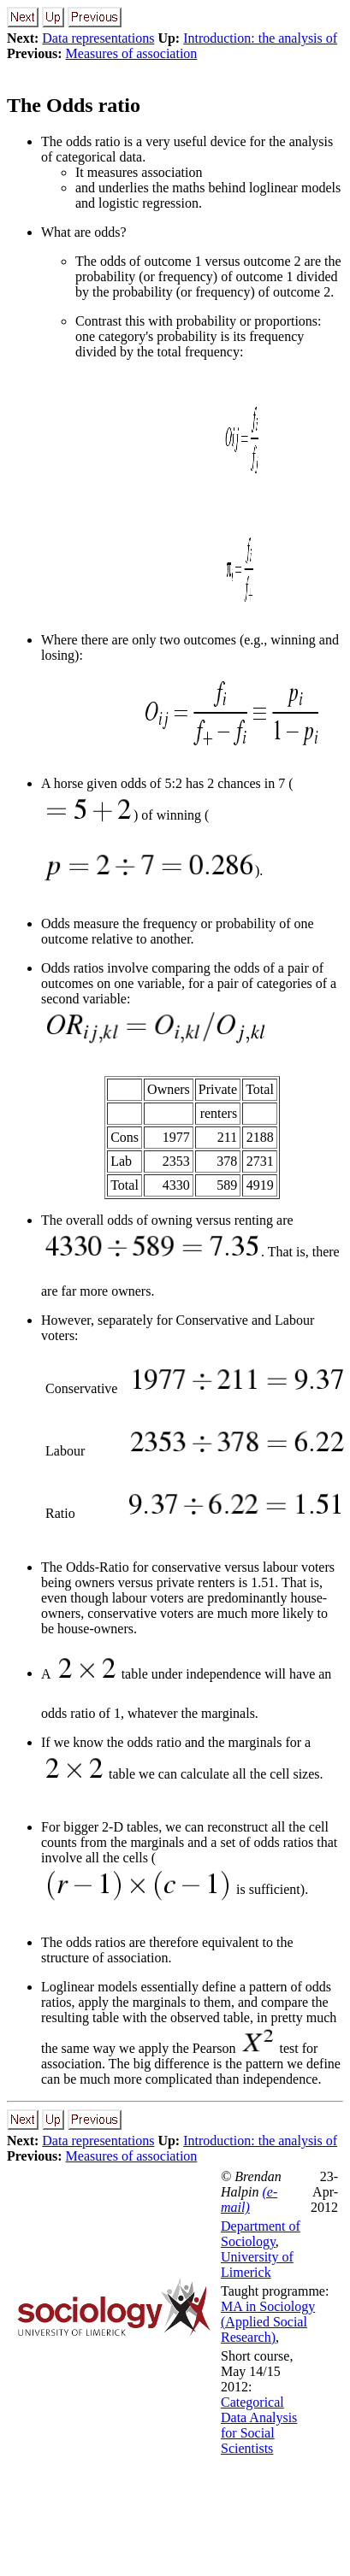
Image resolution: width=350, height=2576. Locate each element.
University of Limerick (257, 2264)
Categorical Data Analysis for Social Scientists (259, 2425)
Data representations (98, 38)
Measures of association (132, 53)
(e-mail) (249, 2199)
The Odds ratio (73, 105)
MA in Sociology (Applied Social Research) (268, 2321)
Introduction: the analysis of (260, 38)
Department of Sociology (260, 2234)
